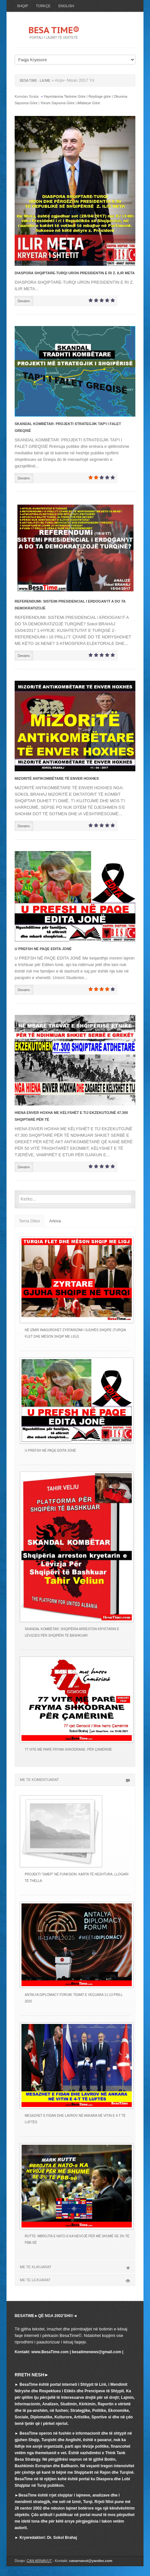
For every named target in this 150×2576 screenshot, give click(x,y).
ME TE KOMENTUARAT (75, 1779)
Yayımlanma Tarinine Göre (65, 96)
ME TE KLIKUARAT (75, 2267)
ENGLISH (66, 6)
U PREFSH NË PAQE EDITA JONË (43, 949)
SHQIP (22, 6)
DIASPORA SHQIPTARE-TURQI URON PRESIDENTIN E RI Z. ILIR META (75, 273)
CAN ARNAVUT (39, 2561)
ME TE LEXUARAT (75, 2280)
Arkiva (55, 1220)
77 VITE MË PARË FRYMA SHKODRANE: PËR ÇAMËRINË (68, 1749)
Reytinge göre (100, 96)
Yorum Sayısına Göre (57, 103)
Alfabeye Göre (88, 103)
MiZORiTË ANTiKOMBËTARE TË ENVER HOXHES (57, 778)
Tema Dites (29, 1220)
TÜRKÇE (43, 6)
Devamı (24, 301)
